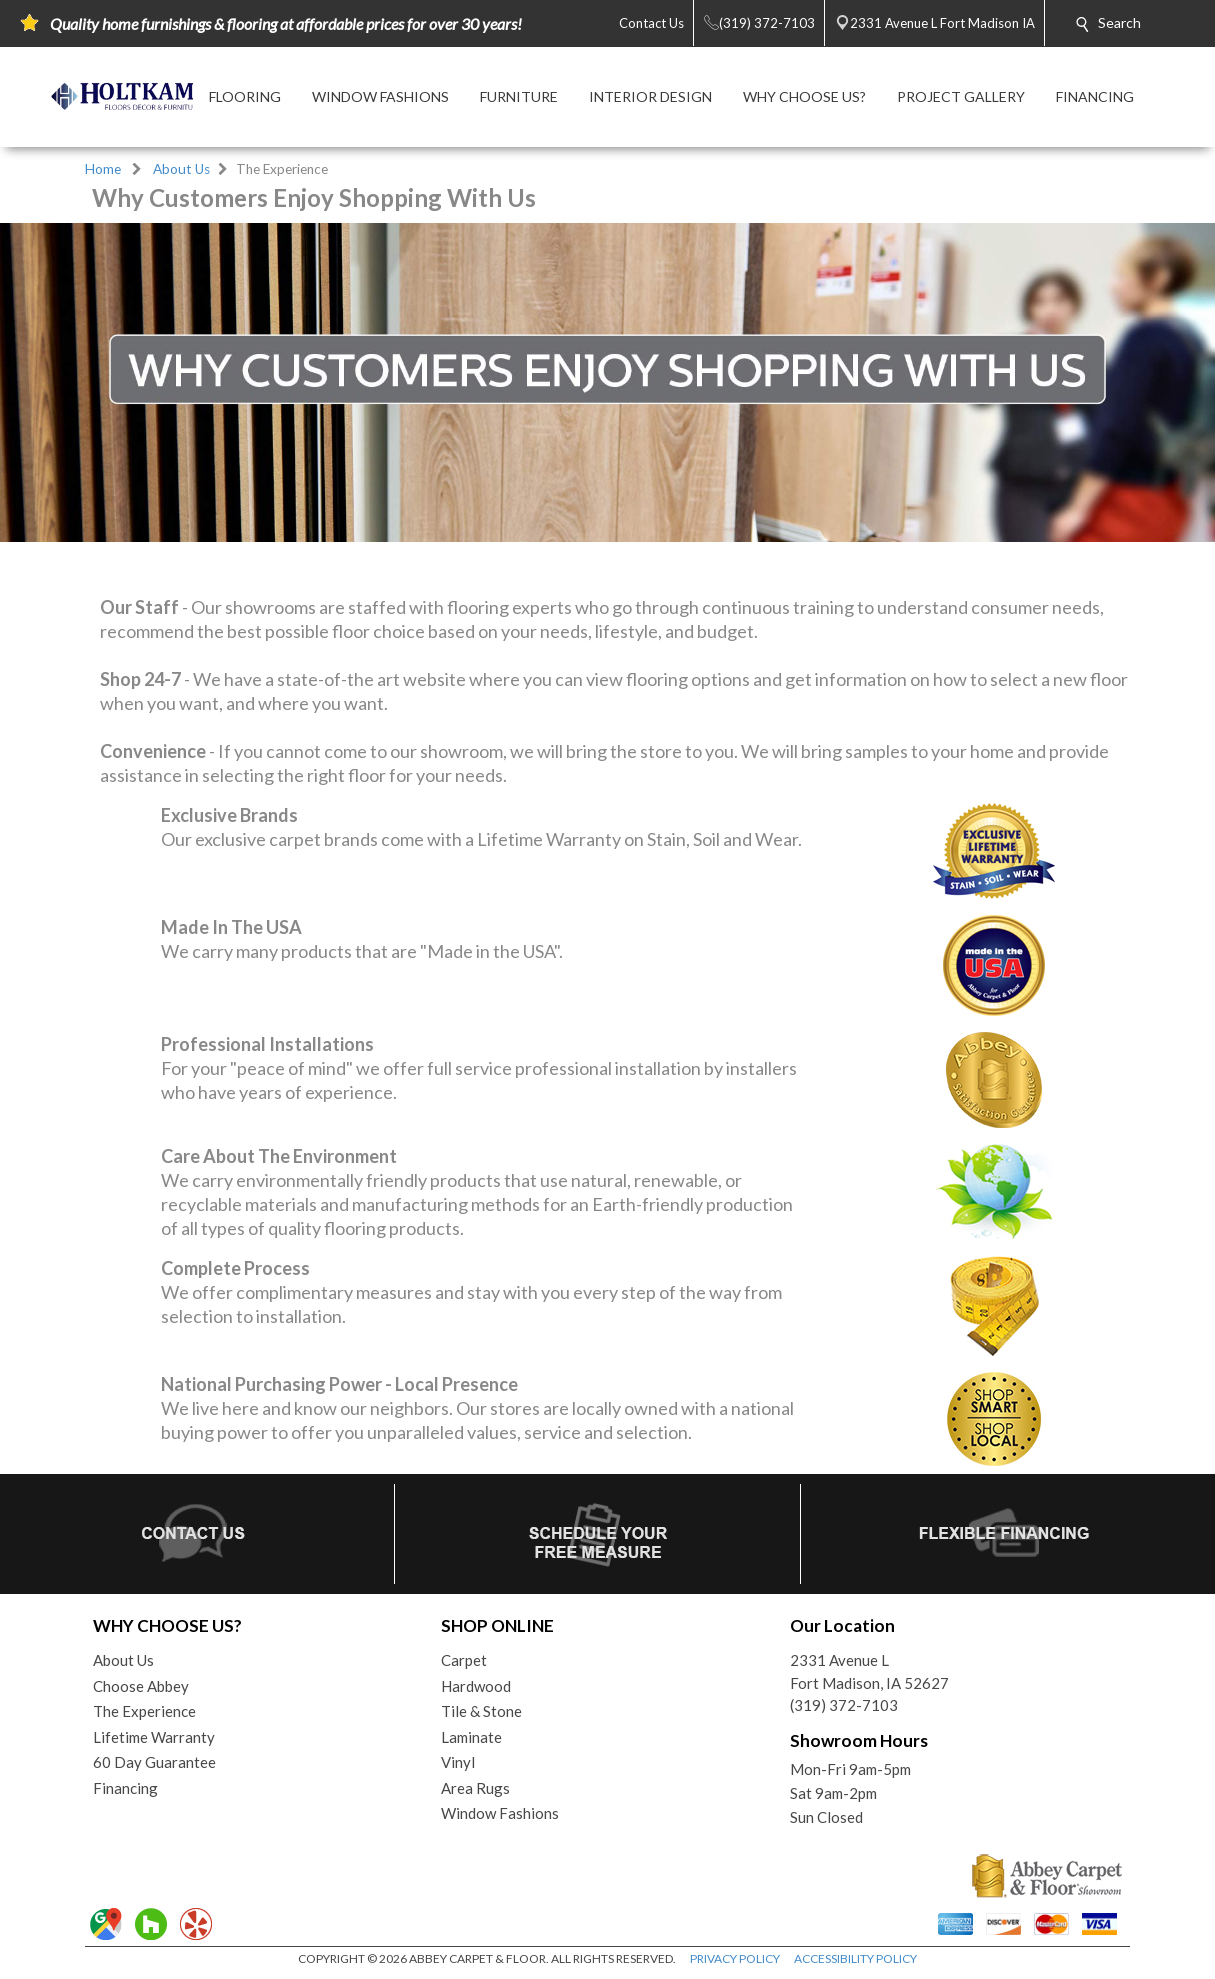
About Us (181, 169)
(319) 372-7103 (844, 1705)
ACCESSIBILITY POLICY (855, 1958)
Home (103, 169)
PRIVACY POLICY (735, 1958)
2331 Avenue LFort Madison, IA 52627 (869, 1671)
